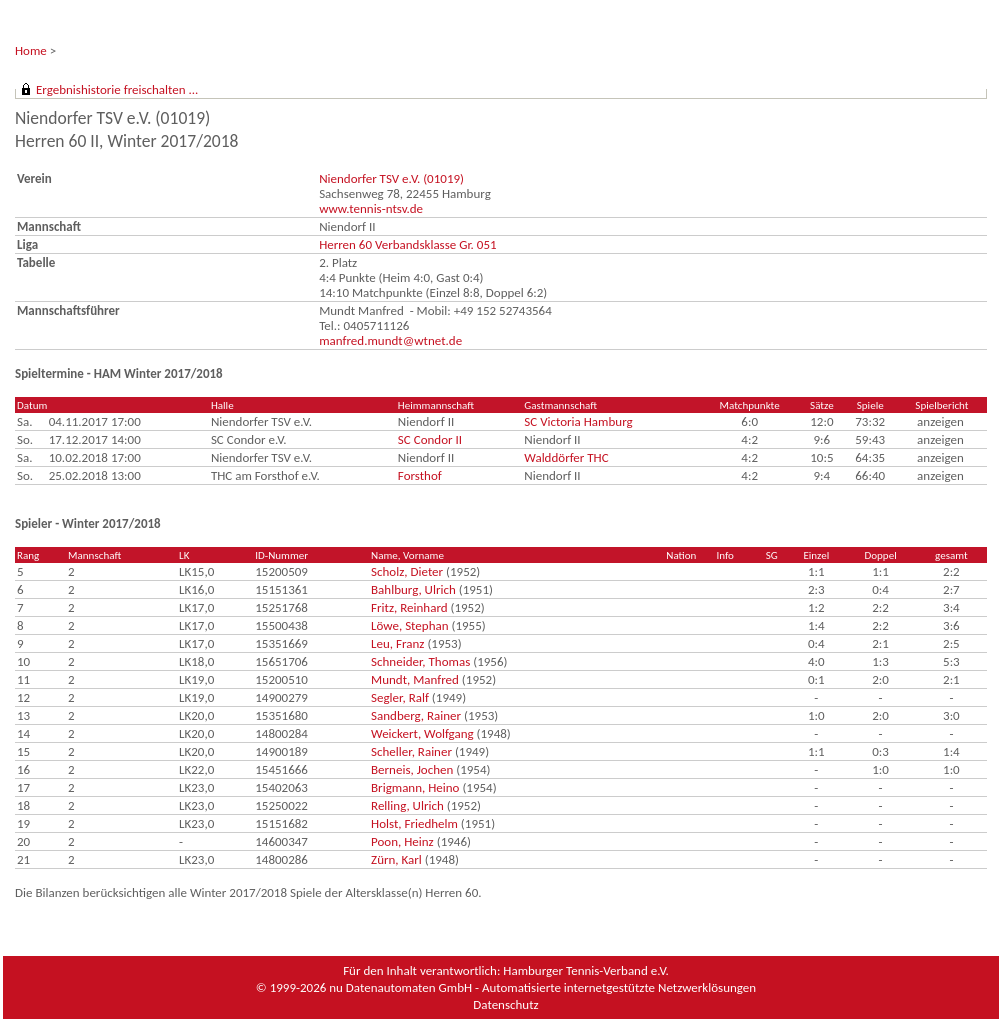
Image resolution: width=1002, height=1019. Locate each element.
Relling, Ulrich (407, 805)
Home (31, 50)
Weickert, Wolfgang (422, 733)
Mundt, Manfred (415, 679)
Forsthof (420, 475)
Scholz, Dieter (407, 571)
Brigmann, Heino (415, 787)
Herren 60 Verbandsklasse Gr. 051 (407, 244)
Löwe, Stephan (409, 625)
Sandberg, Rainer (416, 715)
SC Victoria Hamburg (578, 421)
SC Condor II (430, 439)
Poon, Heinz (402, 841)
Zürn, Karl (396, 859)
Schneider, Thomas (420, 661)
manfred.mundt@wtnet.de (390, 340)
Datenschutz (505, 1004)
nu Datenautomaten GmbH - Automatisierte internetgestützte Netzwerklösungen (542, 987)
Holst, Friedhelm (414, 823)
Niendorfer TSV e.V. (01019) (391, 178)
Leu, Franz (397, 643)
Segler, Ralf (400, 697)
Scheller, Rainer (411, 751)
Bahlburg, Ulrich (413, 589)
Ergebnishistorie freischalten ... (117, 89)
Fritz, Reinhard (409, 607)
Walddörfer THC (566, 457)
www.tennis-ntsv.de (371, 208)
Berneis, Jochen (412, 769)
